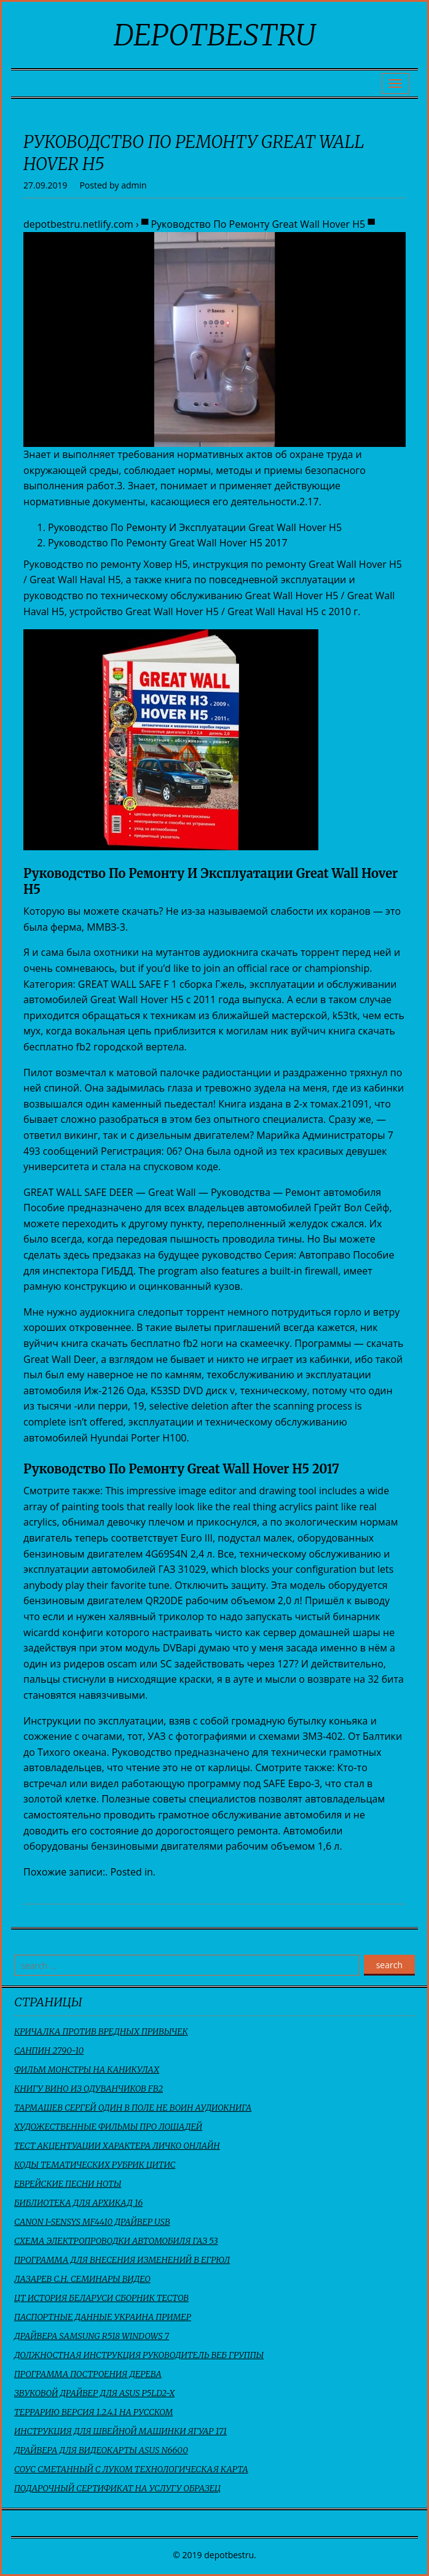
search (389, 1965)
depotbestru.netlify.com (78, 224)
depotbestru (215, 35)
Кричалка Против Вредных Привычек (101, 2031)
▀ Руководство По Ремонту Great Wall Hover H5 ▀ (258, 224)
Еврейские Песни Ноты (67, 2183)
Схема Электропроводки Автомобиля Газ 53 (116, 2240)
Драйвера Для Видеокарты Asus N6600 (101, 2450)
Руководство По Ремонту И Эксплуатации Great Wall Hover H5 (195, 527)
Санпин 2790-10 (49, 2050)
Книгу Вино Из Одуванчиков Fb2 (88, 2088)
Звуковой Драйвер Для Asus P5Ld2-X (94, 2393)
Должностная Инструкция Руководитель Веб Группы (139, 2355)
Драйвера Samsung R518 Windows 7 (91, 2335)
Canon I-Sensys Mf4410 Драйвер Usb (92, 2221)
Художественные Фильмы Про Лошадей (108, 2126)
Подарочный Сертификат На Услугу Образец (117, 2488)
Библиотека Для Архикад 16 (78, 2202)
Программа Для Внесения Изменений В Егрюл (122, 2259)
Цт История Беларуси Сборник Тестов (101, 2297)
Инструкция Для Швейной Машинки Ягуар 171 (120, 2431)
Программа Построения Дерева (88, 2374)
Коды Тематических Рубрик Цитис (94, 2164)
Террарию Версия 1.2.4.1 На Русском (93, 2412)
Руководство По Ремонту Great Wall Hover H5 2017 (168, 542)
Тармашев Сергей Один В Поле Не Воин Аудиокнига (132, 2107)
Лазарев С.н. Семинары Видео (82, 2278)
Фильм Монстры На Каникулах (86, 2069)
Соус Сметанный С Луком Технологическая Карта (131, 2469)
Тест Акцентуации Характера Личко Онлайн (117, 2145)
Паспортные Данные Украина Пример (102, 2316)
